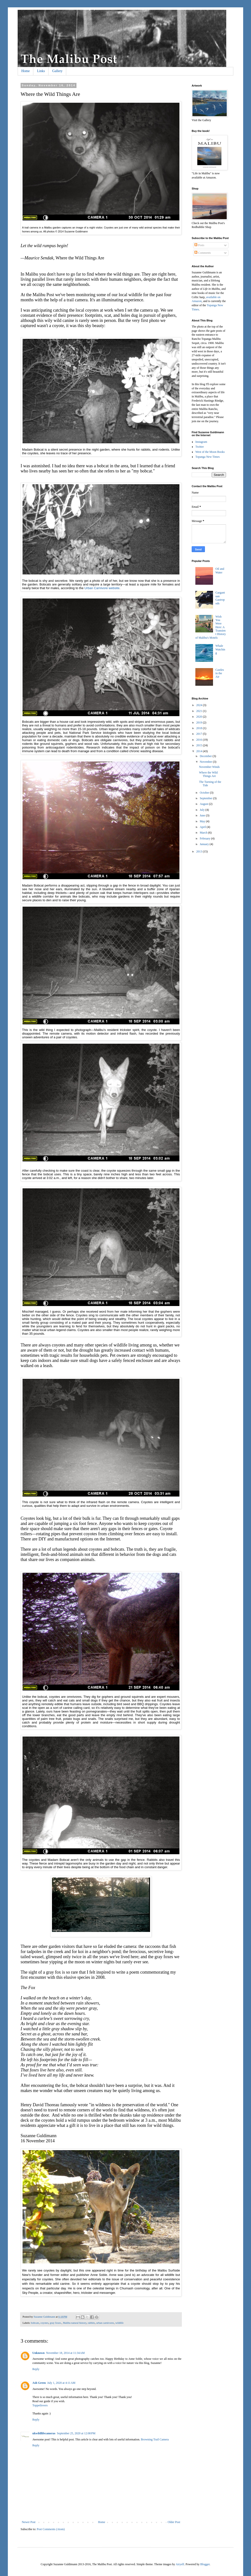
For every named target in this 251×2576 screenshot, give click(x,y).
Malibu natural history (75, 2322)
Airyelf (180, 2564)
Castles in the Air (219, 673)
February (205, 838)
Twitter (199, 446)
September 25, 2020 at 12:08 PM (76, 2433)
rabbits (91, 2322)
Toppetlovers (40, 2405)
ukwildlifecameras (43, 2433)
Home (25, 71)
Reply (35, 2369)
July (202, 810)
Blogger (205, 2564)
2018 (199, 728)
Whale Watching (220, 649)
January (205, 844)
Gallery (57, 71)
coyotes (44, 2322)
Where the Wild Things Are (208, 774)
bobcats (35, 2322)
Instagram (201, 442)
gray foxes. (56, 2322)
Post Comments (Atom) (51, 2529)
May (203, 821)
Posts (199, 245)
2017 (199, 734)
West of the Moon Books (210, 452)
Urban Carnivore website (101, 588)
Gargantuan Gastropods (220, 598)
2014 (199, 751)
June (203, 815)
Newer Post (29, 2522)
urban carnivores (105, 2322)
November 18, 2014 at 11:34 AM (65, 2353)
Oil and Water (219, 570)
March (204, 832)
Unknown (38, 2353)
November (206, 761)
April (203, 827)
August (204, 804)
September (206, 798)
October (205, 792)
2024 (199, 705)
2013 (199, 851)
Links (41, 71)
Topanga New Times (207, 456)
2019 (199, 722)
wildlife (119, 2322)
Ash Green (39, 2383)
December (206, 756)
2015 (199, 745)
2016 (199, 739)
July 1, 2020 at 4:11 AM (61, 2383)
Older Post (174, 2522)
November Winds (209, 767)
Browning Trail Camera (155, 2439)
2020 (199, 716)
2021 (199, 711)
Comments (202, 252)
